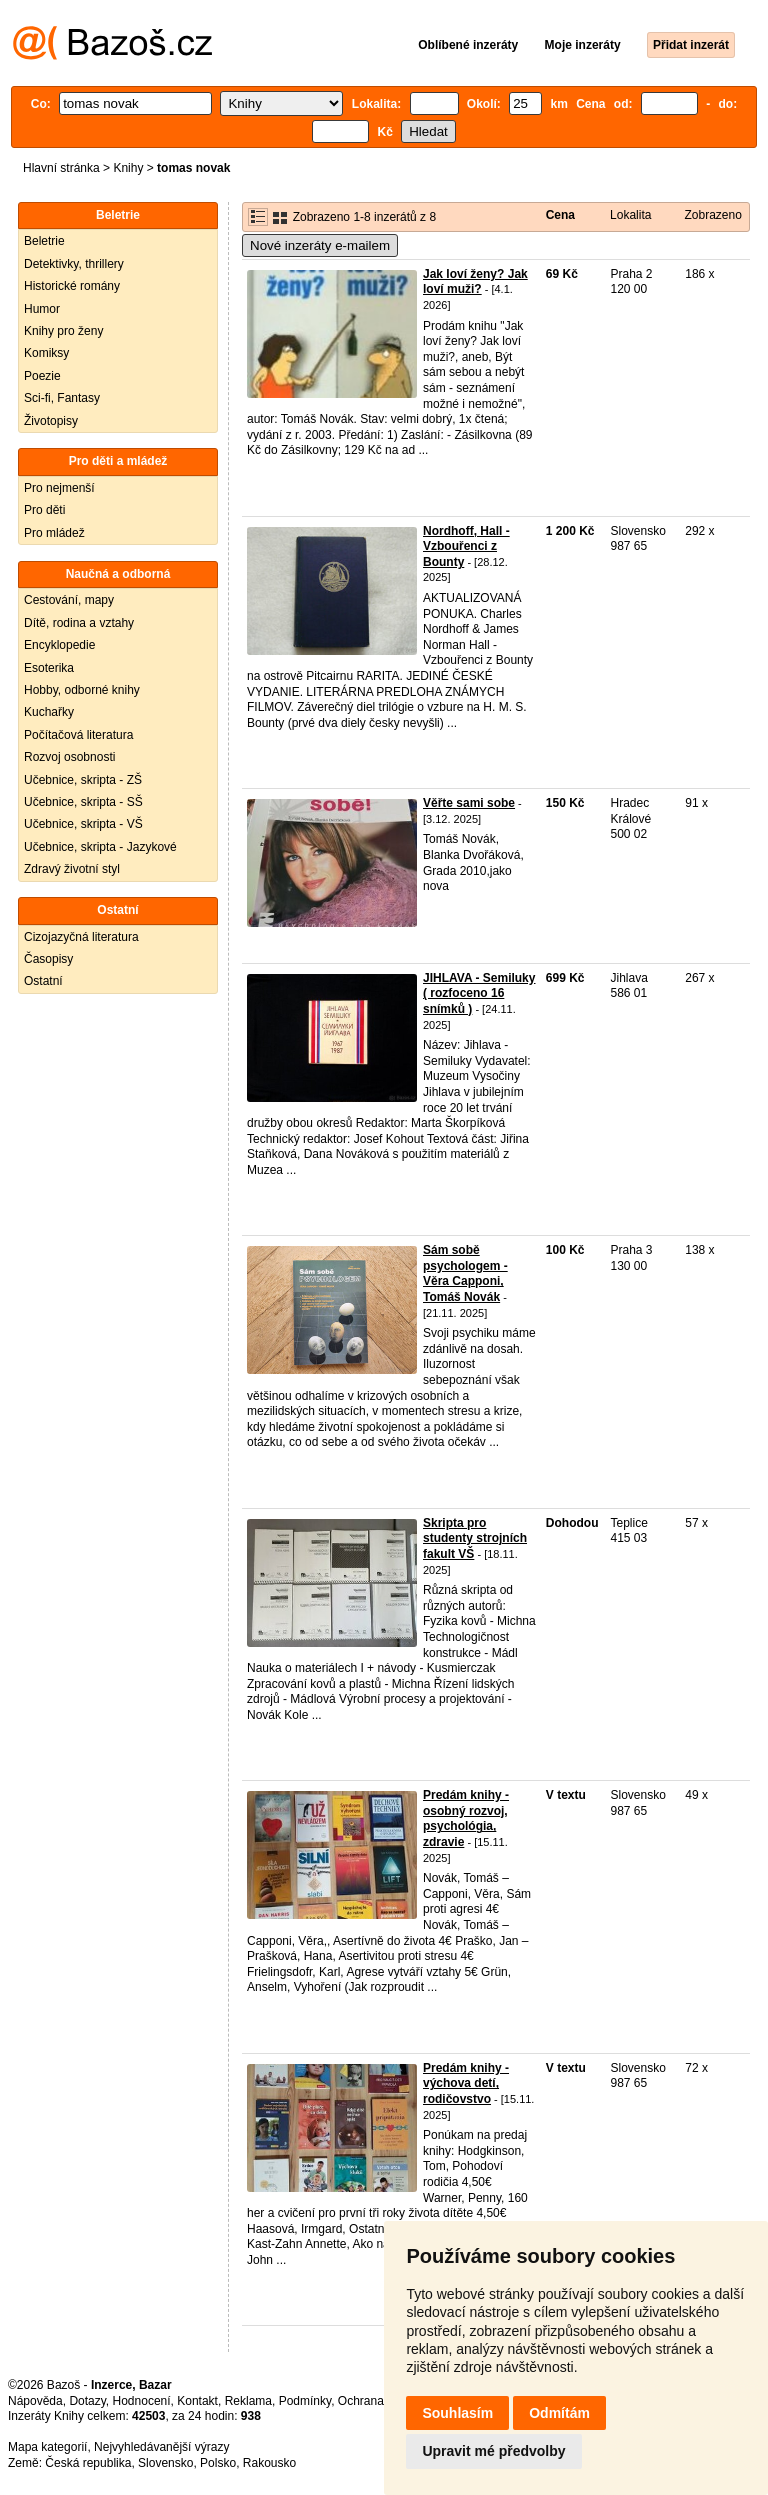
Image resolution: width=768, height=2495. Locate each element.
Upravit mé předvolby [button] (493, 2451)
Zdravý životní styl (72, 869)
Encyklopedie (59, 645)
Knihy (128, 168)
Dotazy (87, 2401)
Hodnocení (142, 2401)
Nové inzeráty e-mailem (320, 245)
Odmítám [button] (559, 2413)
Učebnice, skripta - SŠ (83, 802)
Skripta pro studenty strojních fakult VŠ (475, 1538)
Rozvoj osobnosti (69, 757)
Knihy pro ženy (63, 331)
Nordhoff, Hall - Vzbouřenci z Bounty (466, 546)
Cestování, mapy (69, 600)
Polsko (218, 2463)
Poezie (42, 376)
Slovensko (165, 2463)
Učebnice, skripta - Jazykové (100, 847)
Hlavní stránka (61, 168)
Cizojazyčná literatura (81, 937)
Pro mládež (54, 533)
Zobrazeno (712, 215)
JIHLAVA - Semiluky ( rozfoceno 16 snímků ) (479, 993)
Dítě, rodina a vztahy (79, 623)
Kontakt (197, 2401)
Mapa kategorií (47, 2447)
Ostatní (43, 981)
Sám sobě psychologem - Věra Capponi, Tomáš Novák (465, 1273)
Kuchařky (49, 712)
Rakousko (269, 2463)
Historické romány (72, 286)
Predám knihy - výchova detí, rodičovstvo (466, 2083)
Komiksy (46, 353)
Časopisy (48, 959)
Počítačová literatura (78, 735)
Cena (560, 215)
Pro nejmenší (59, 488)
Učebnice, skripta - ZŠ (83, 780)
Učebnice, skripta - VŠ (83, 824)
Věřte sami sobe (469, 803)
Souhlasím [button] (457, 2413)
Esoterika (49, 668)
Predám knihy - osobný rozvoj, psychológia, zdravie (466, 1818)
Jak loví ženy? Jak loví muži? (475, 282)
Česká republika (88, 2463)
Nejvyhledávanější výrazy (161, 2447)
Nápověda (35, 2401)
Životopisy (51, 421)
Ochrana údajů (377, 2401)
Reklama (248, 2401)
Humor (42, 309)
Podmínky (305, 2401)
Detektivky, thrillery (74, 264)
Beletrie (44, 241)
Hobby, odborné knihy (82, 690)
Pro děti (44, 510)
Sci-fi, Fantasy (62, 398)
